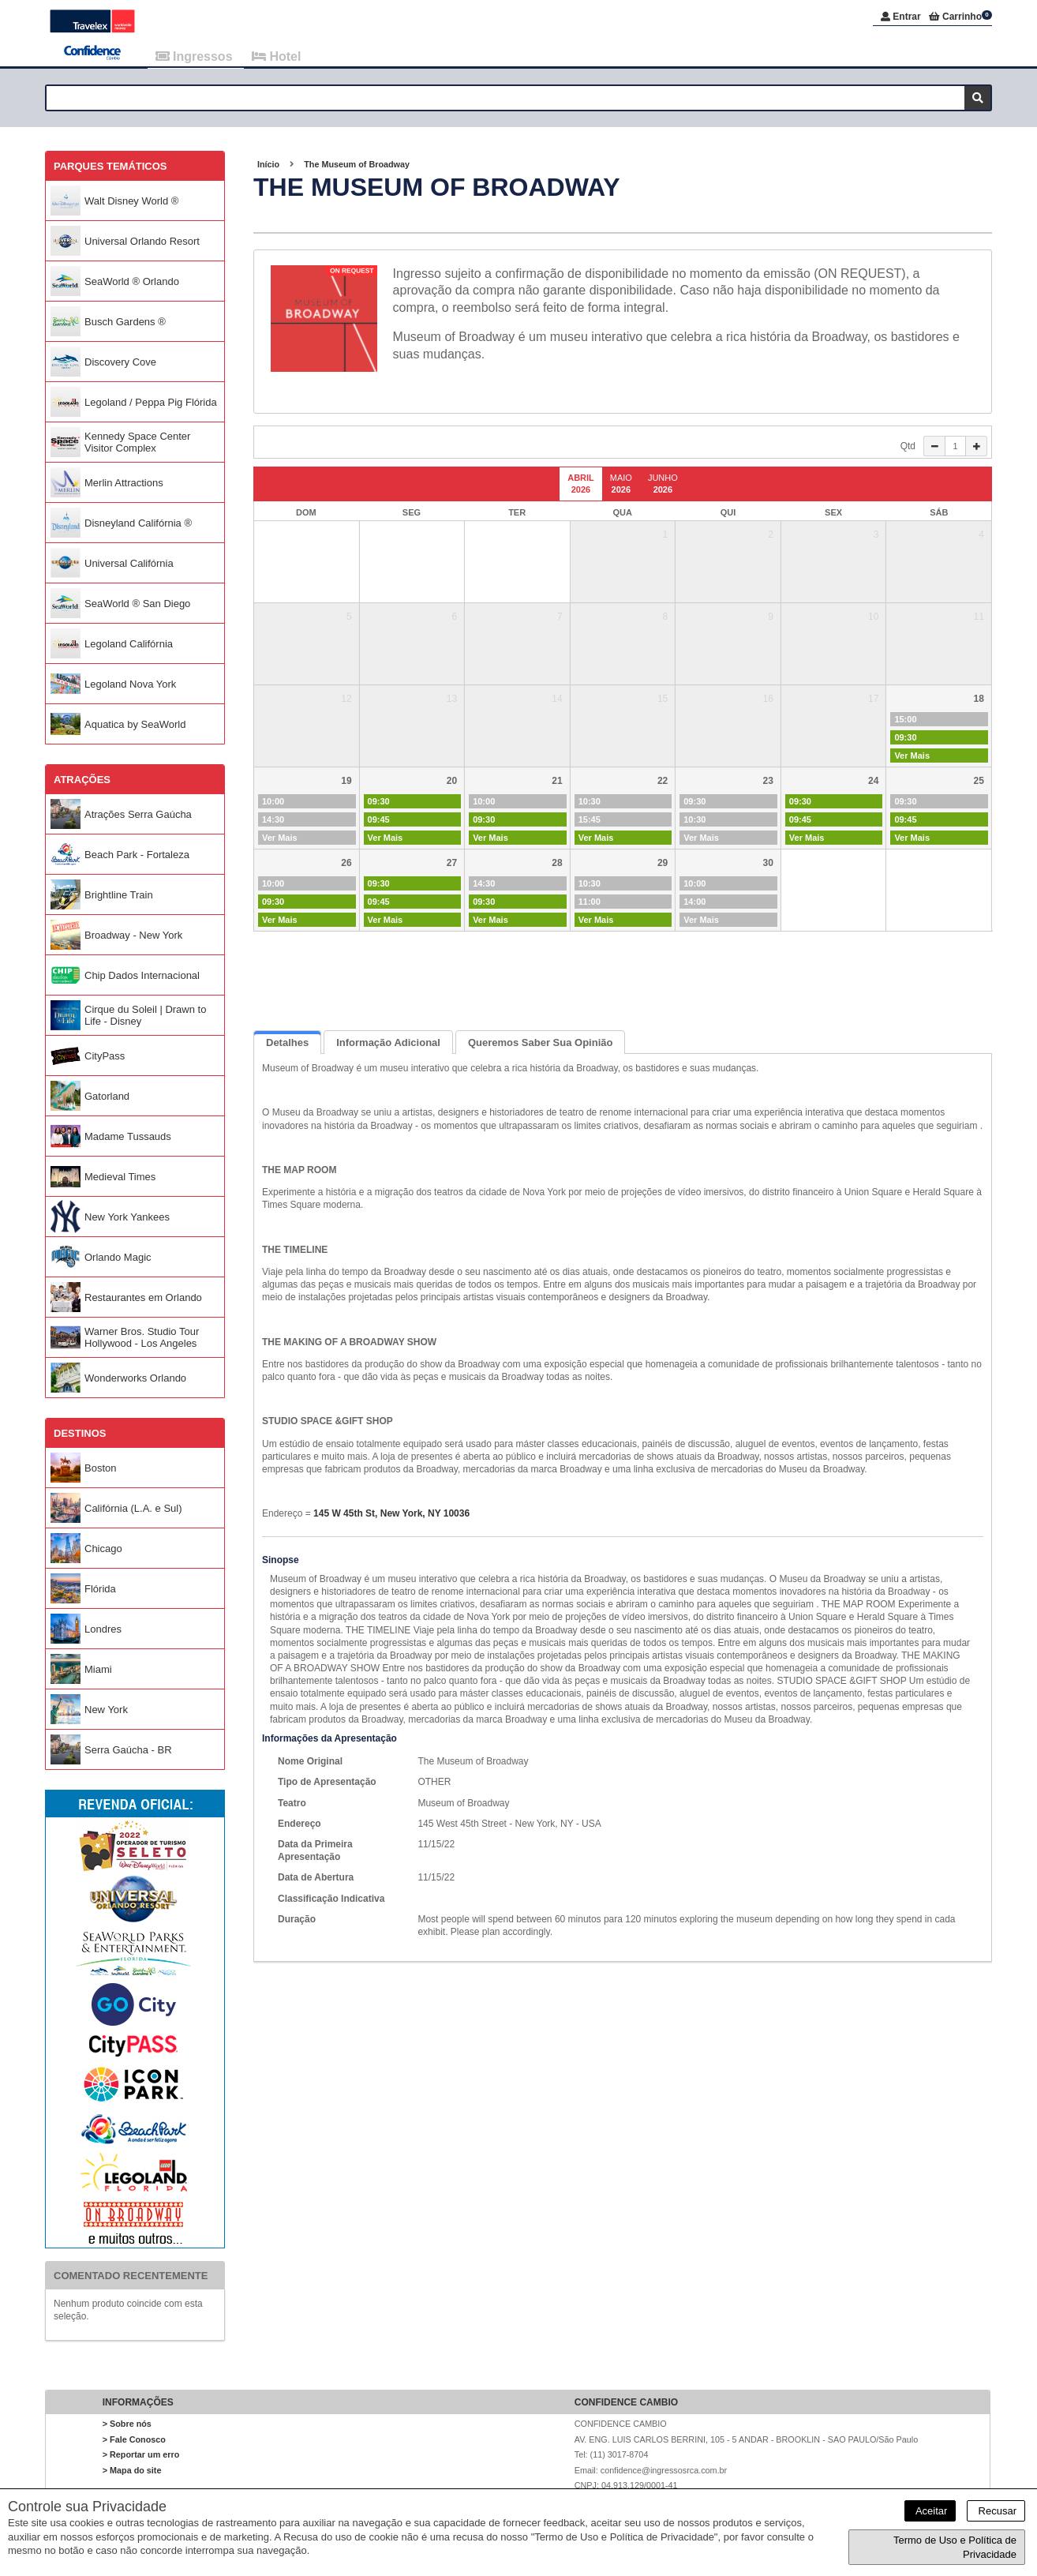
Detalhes (287, 1044)
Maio (621, 486)
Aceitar (930, 2511)
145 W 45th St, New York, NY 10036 (391, 1515)
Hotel (276, 56)
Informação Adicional (388, 1044)
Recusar (995, 2511)
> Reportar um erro (141, 2457)
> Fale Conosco (134, 2441)
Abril (580, 486)
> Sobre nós (127, 2426)
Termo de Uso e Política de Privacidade (954, 2547)
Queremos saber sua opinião (540, 1044)
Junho (663, 486)
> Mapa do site (132, 2472)
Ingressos (195, 56)
